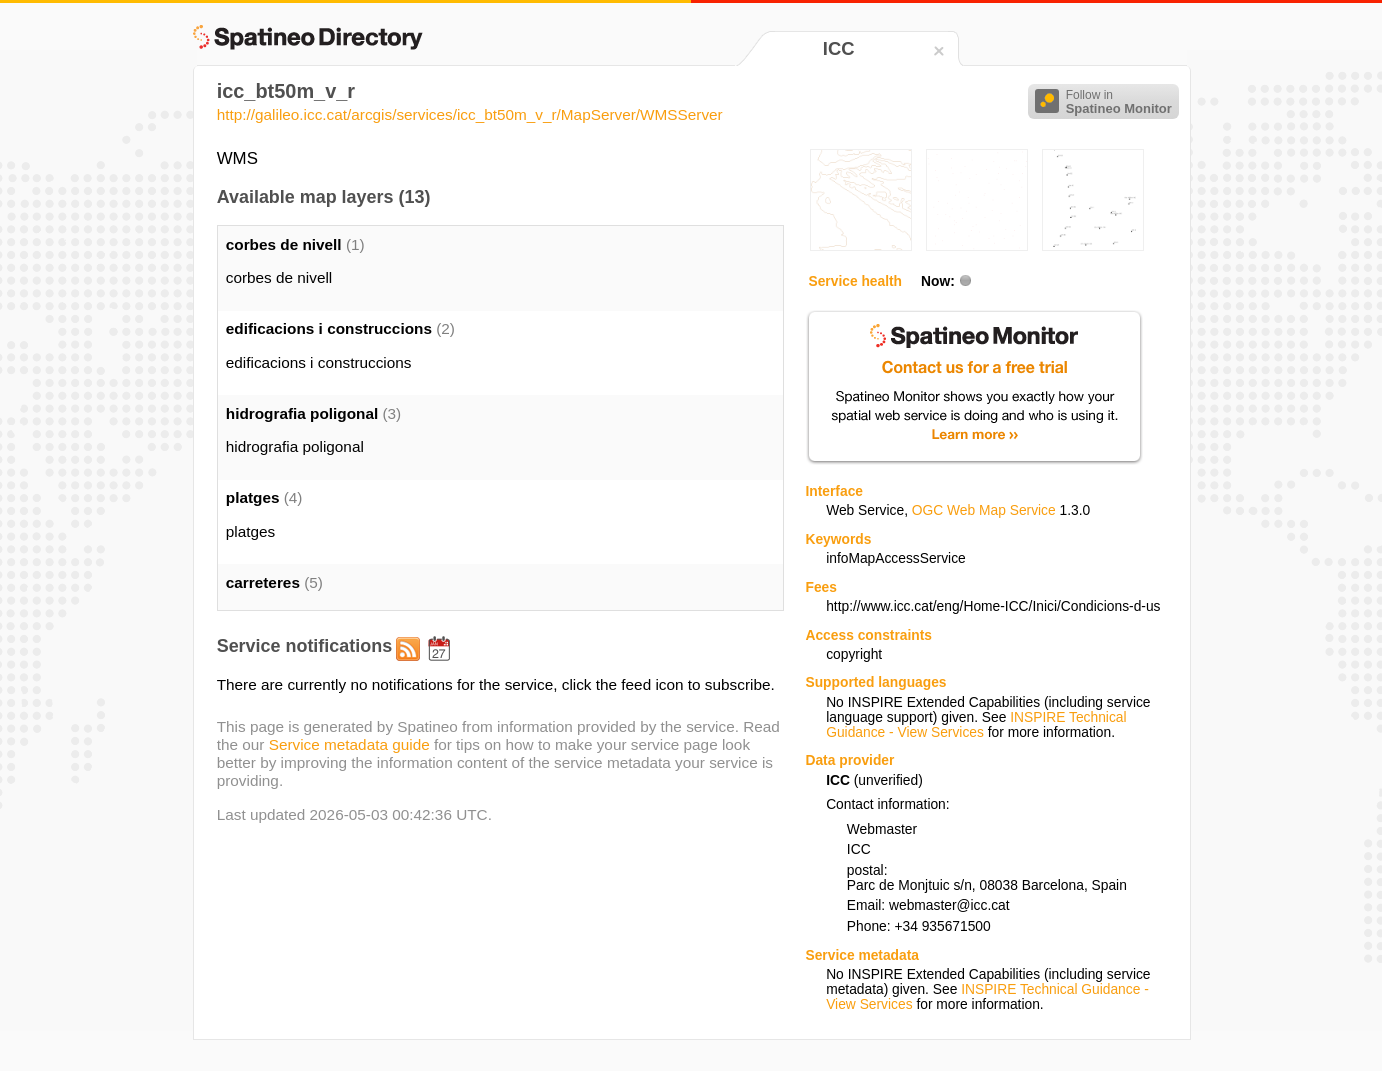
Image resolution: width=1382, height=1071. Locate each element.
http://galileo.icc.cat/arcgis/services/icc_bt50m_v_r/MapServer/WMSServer (470, 114)
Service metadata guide (349, 744)
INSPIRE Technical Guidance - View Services (976, 725)
